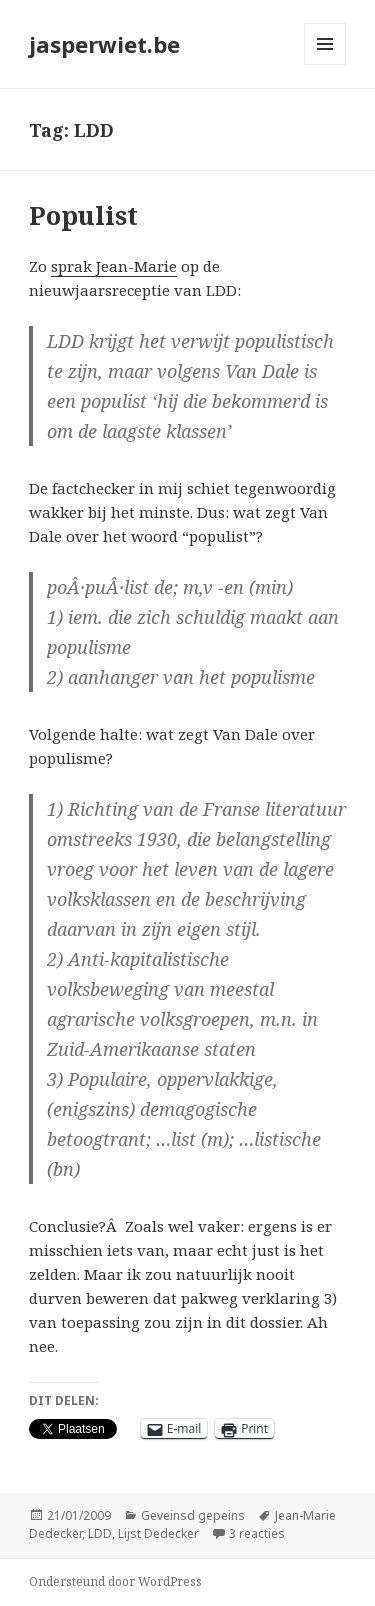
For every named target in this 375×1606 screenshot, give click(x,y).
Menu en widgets (325, 64)
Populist (83, 215)
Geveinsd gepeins (193, 1515)
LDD (100, 1533)
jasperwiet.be (104, 44)
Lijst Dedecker (158, 1533)
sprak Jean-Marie (114, 266)
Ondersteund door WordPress (115, 1581)
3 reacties (257, 1533)
